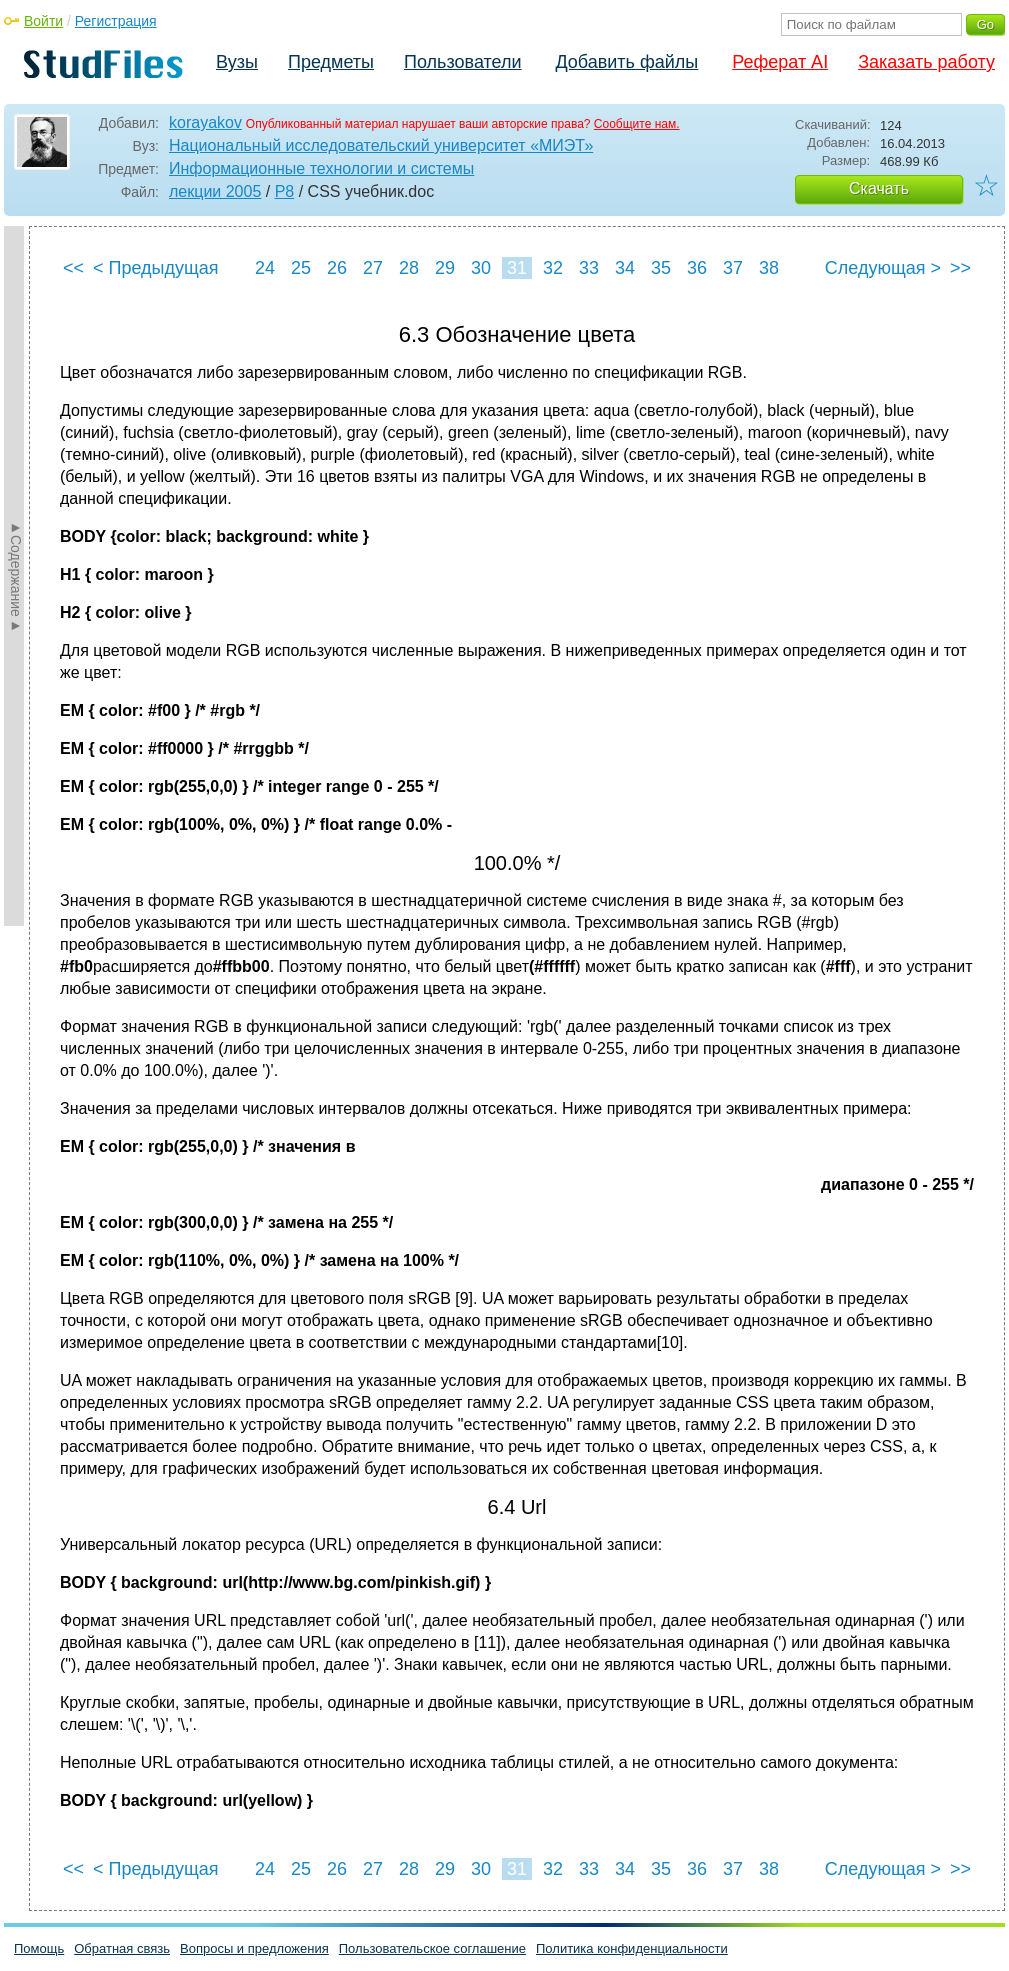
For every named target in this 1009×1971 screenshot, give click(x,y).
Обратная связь (122, 1948)
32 (553, 268)
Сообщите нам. (637, 124)
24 (265, 268)
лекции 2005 (215, 191)
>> (960, 268)
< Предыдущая (156, 268)
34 (625, 268)
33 (589, 268)
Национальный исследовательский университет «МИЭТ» (381, 145)
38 (769, 268)
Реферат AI (780, 62)
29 (445, 268)
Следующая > (883, 268)
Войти (43, 21)
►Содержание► (16, 576)
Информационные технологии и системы (321, 168)
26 (337, 268)
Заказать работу (926, 62)
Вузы (237, 62)
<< (73, 268)
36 (697, 268)
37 (733, 268)
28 (409, 268)
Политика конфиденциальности (632, 1948)
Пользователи (462, 62)
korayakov (205, 122)
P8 (285, 191)
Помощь (39, 1948)
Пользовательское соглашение (432, 1948)
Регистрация (116, 21)
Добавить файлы (626, 62)
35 (661, 268)
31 (517, 268)
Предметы (331, 62)
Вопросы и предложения (254, 1948)
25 (301, 268)
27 (373, 268)
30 (481, 268)
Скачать (879, 188)
